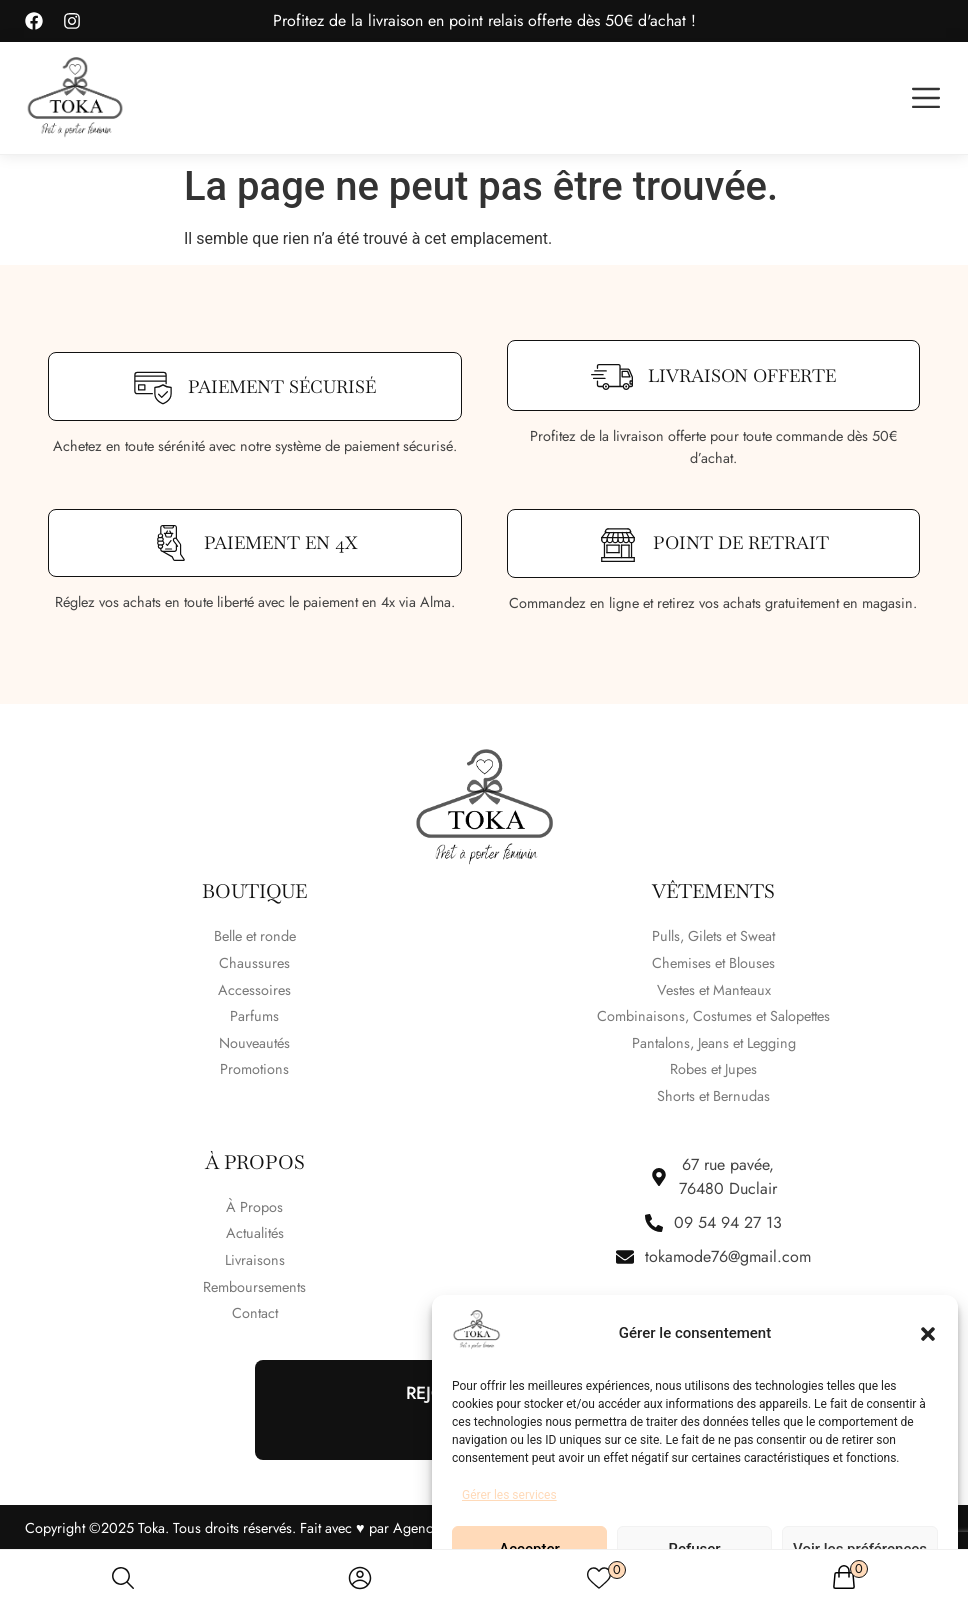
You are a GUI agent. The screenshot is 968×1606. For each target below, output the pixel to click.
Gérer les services (509, 1495)
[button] (928, 1334)
